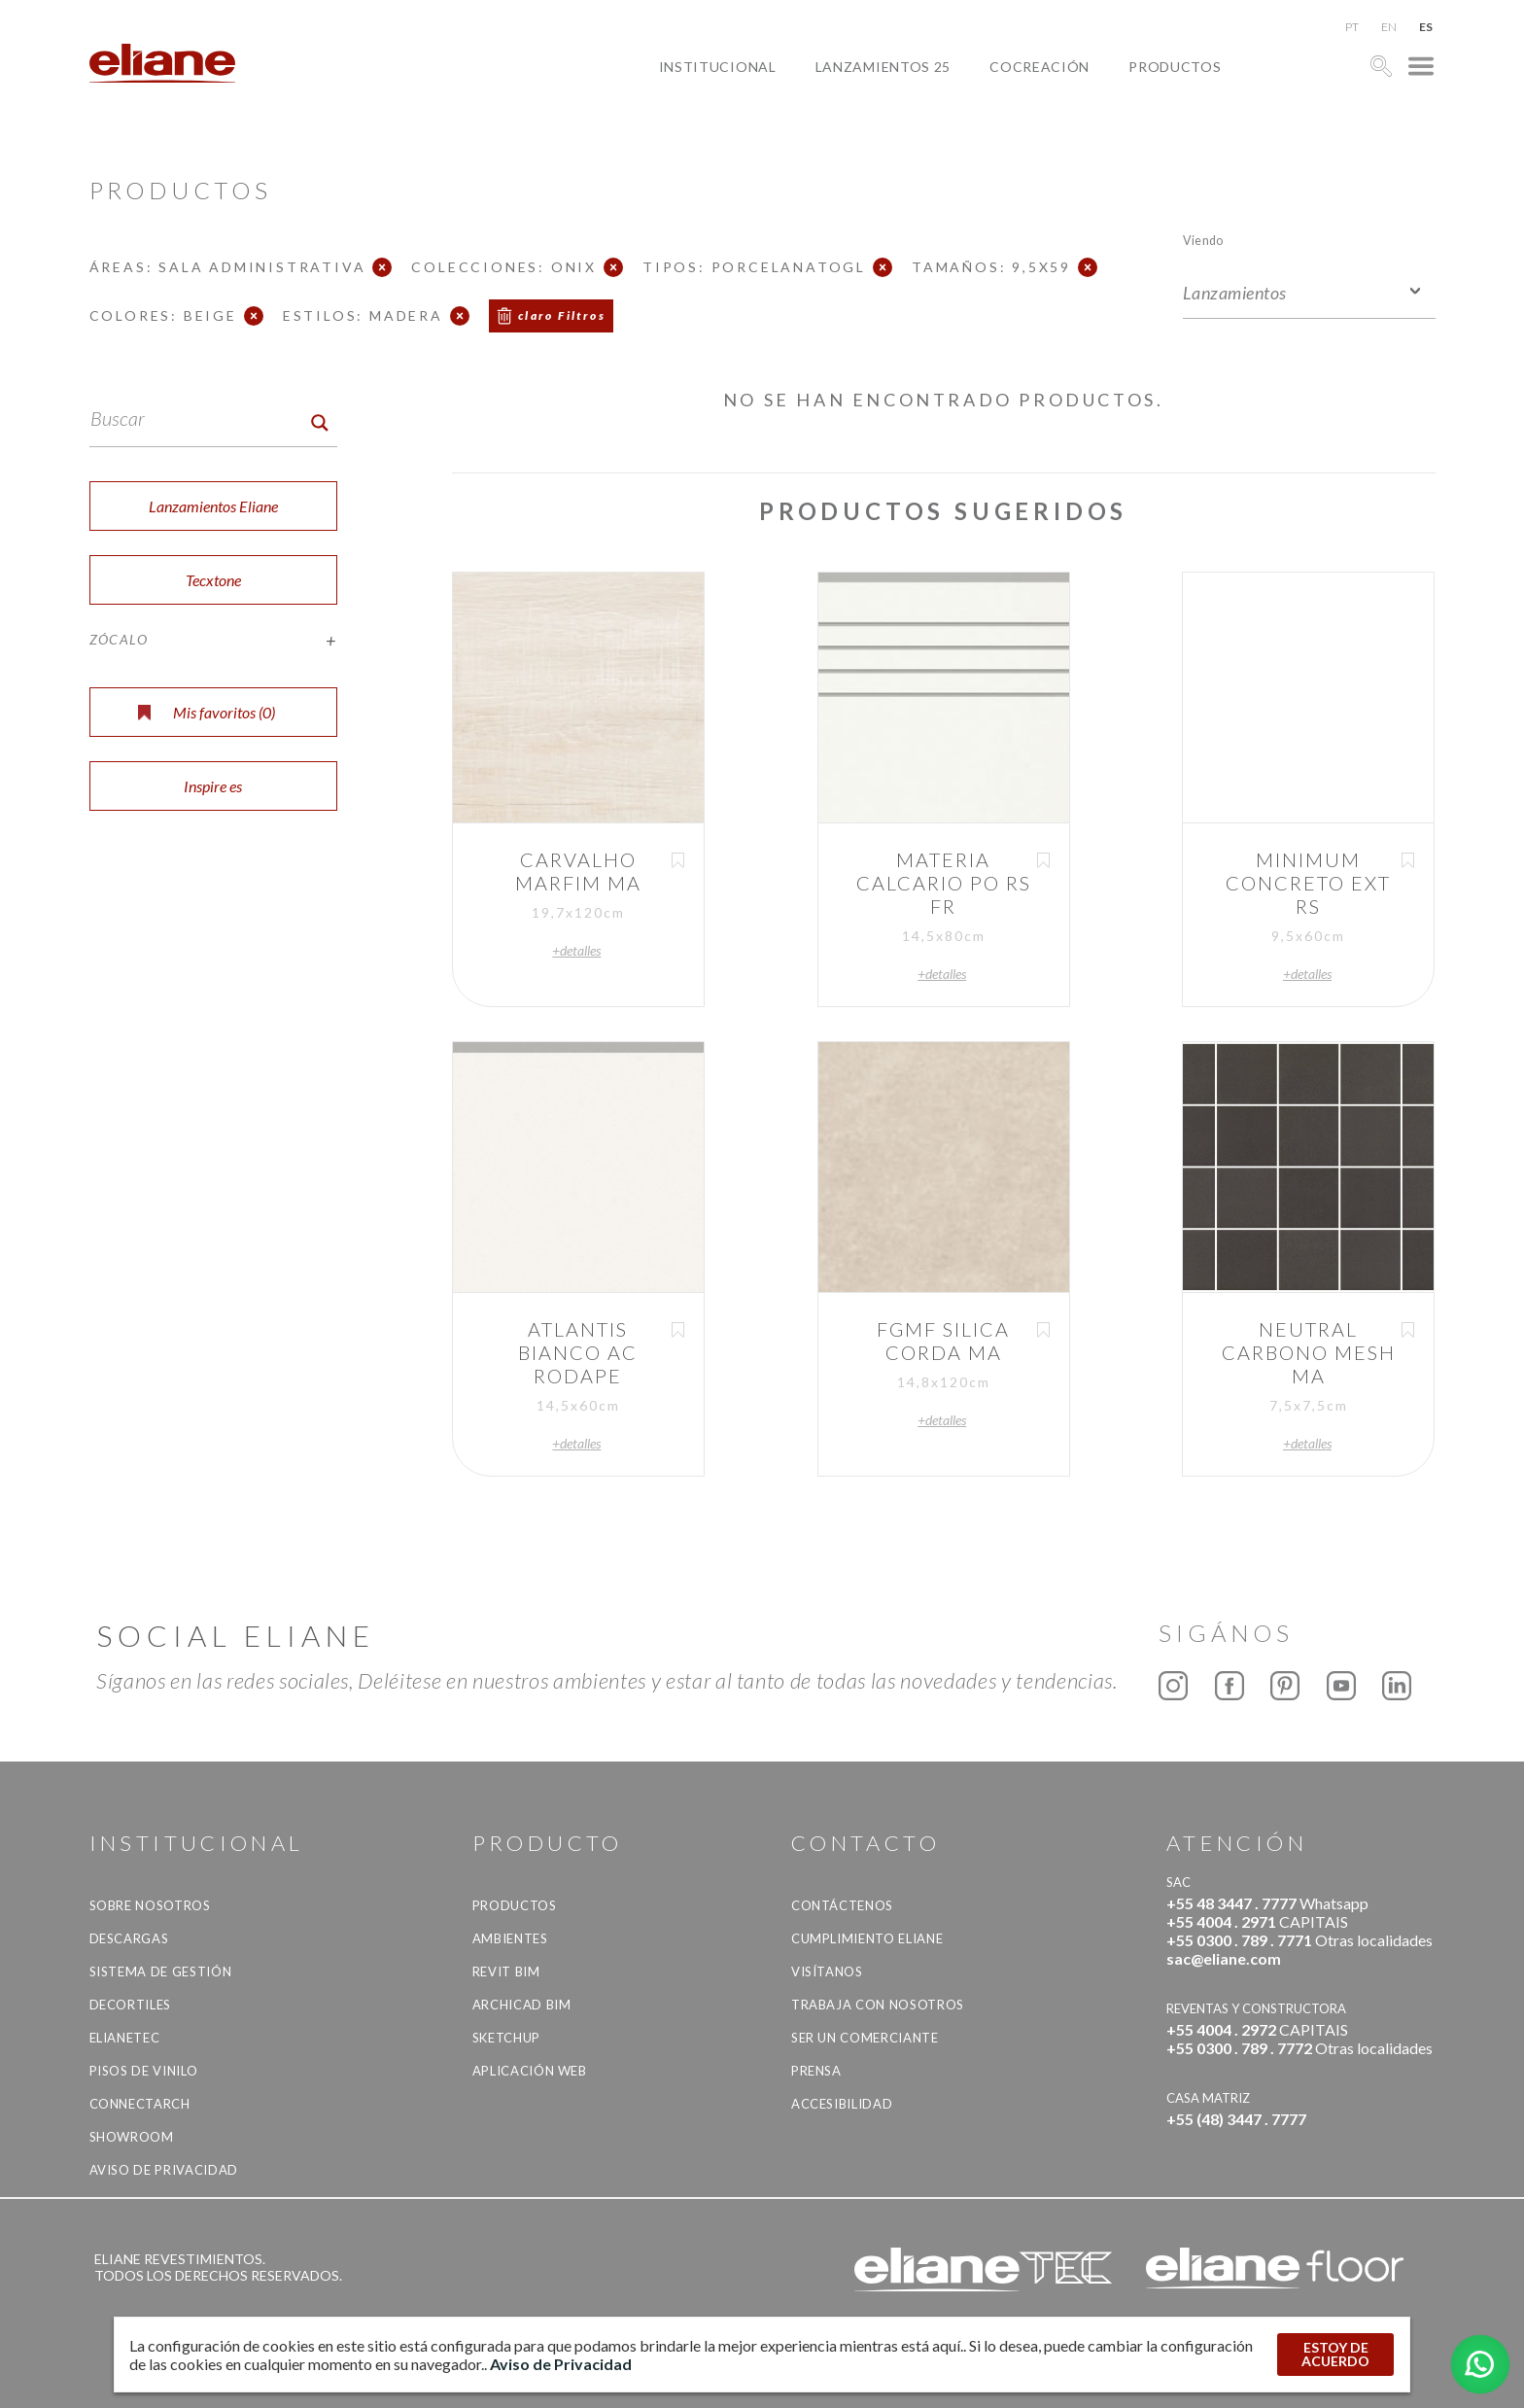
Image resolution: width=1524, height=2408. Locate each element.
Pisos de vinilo (143, 2070)
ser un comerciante (865, 2037)
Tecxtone (213, 580)
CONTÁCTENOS (842, 1905)
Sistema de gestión (160, 1971)
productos (1174, 66)
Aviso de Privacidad (163, 2170)
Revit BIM (506, 1971)
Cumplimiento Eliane (867, 1938)
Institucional (718, 66)
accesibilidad (841, 2103)
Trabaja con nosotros (877, 2004)
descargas (129, 1938)
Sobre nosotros (150, 1905)
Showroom (131, 2137)
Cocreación (1039, 66)
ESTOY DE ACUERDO (1335, 2354)
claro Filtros (562, 315)
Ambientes (510, 1938)
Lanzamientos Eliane (213, 506)
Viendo (1203, 239)
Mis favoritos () (207, 712)
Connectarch (139, 2103)
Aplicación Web (529, 2070)
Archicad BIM (522, 2004)
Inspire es (213, 786)
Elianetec (124, 2037)
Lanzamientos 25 (883, 66)
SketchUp (506, 2037)
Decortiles (130, 2004)
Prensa (816, 2070)
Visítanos (827, 1971)
